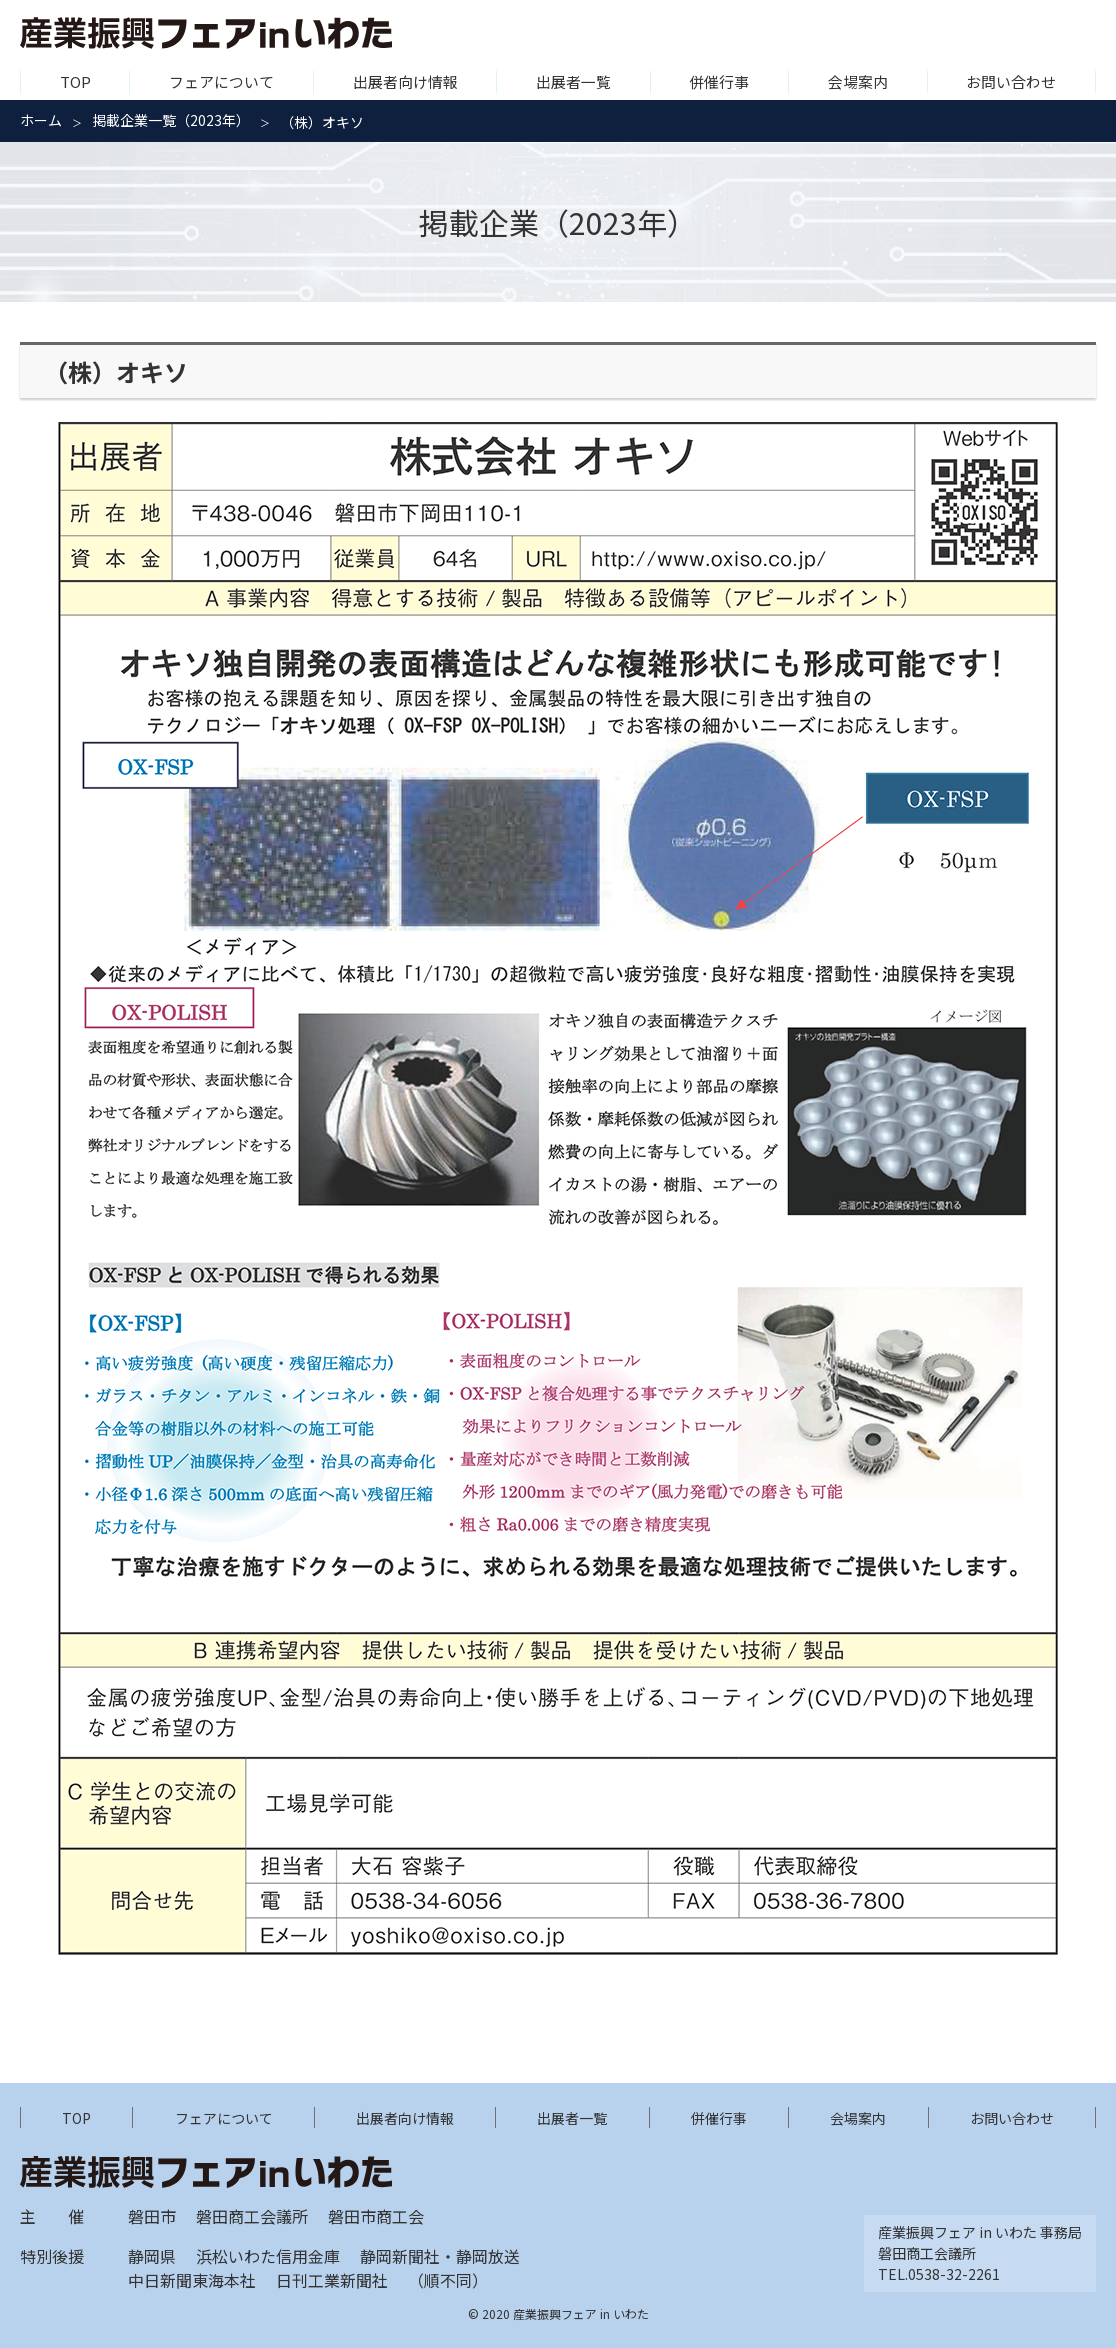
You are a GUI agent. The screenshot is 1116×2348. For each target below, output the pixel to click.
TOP (75, 81)
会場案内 (858, 81)
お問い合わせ (1011, 81)
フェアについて (221, 81)
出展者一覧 (573, 81)
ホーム (41, 120)
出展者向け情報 (405, 81)
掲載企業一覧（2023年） (171, 120)
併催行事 (719, 81)
